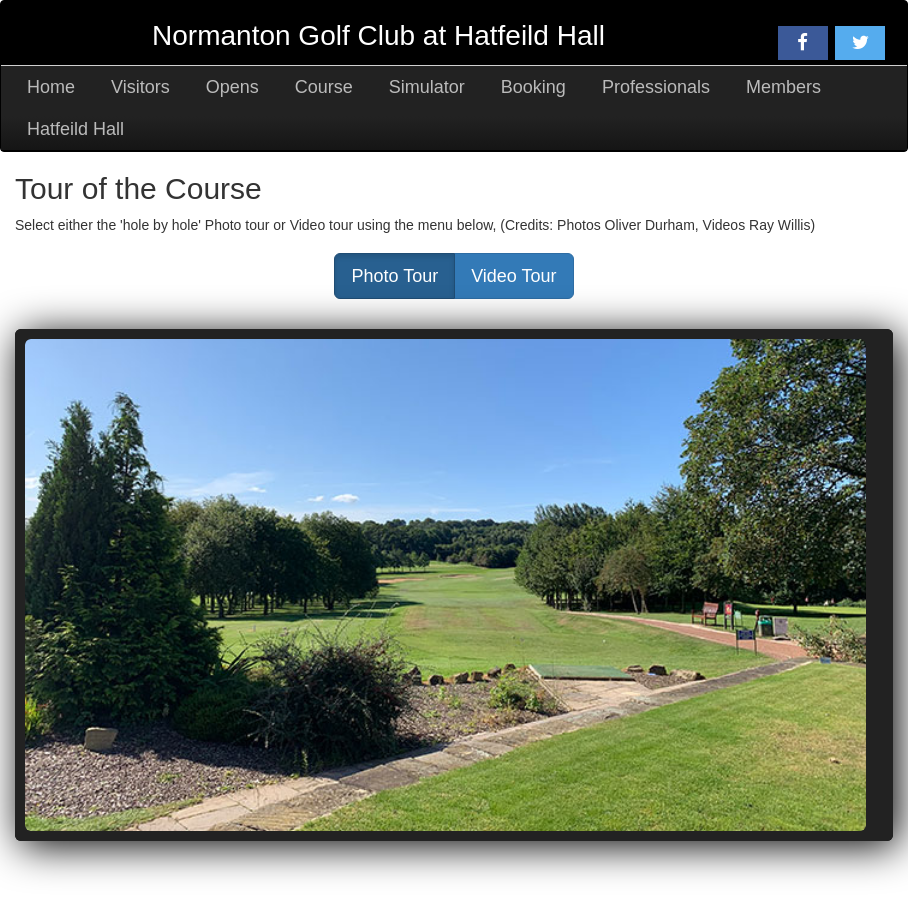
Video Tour (513, 276)
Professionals (656, 87)
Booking (533, 87)
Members (783, 87)
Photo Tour (394, 276)
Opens (232, 87)
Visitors (140, 87)
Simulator (427, 87)
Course (324, 87)
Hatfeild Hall (75, 129)
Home (51, 87)
